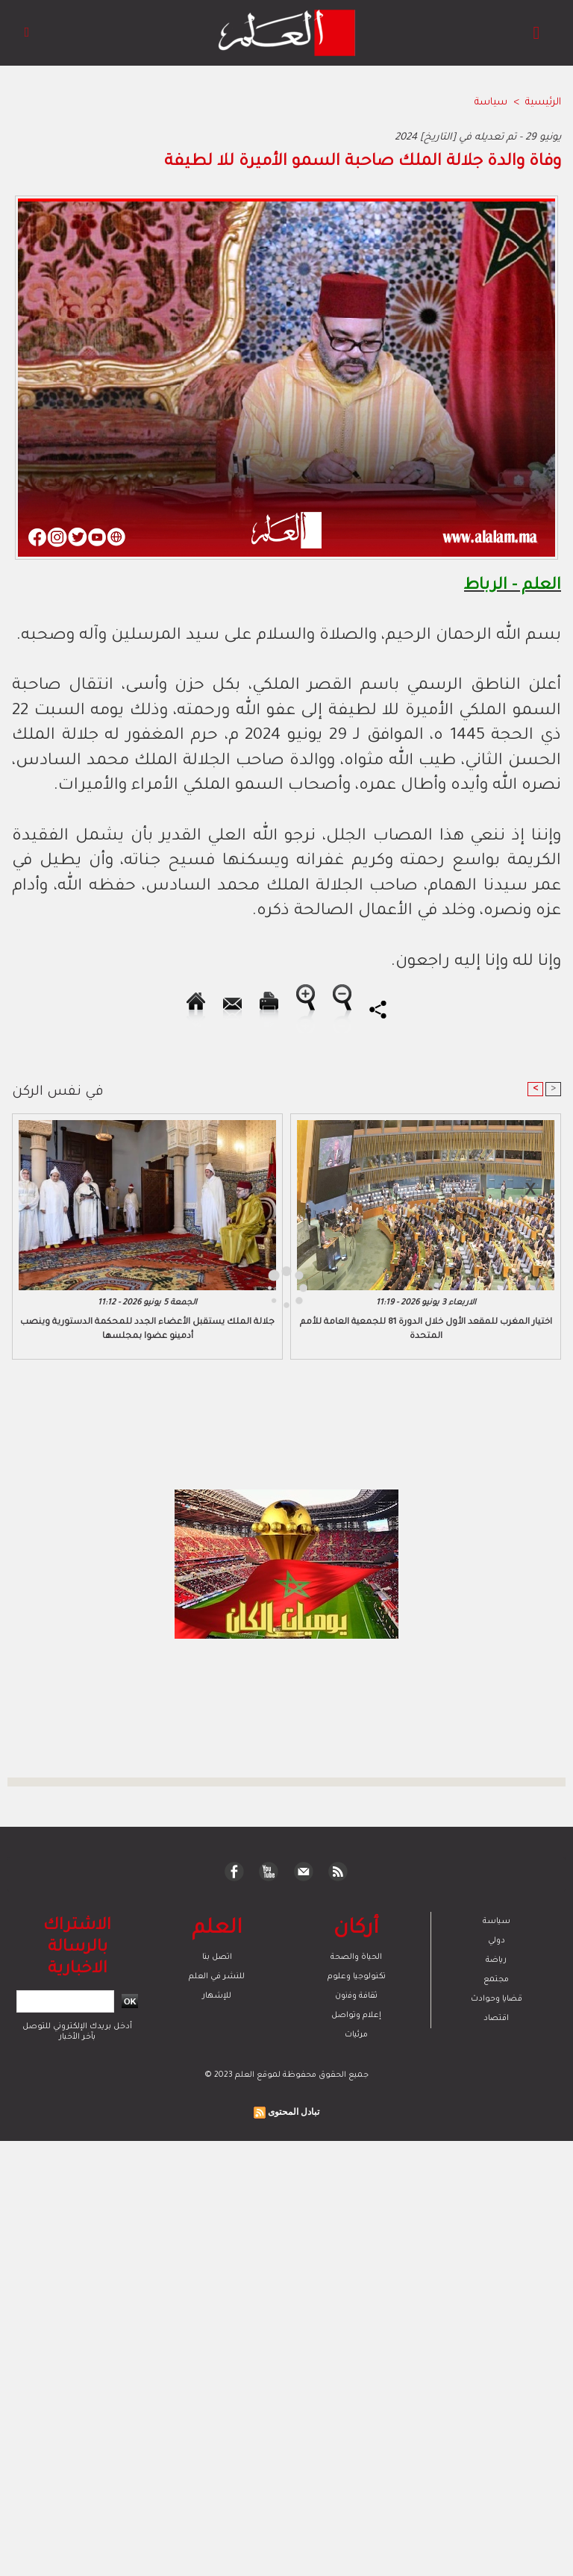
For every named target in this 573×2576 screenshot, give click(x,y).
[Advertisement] (140, 1287)
